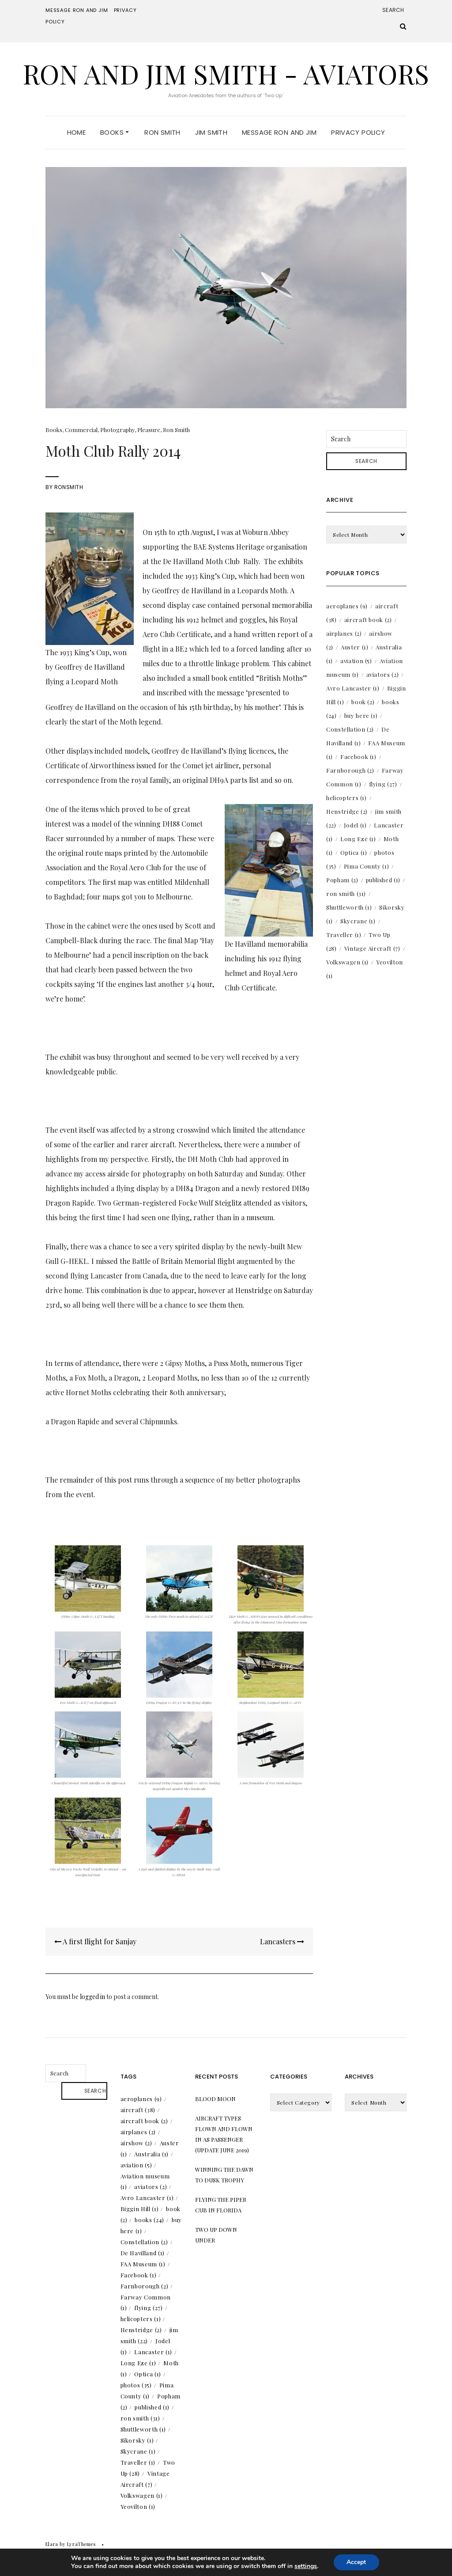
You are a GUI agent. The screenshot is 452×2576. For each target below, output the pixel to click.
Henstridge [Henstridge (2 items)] (347, 811)
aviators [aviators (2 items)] (382, 674)
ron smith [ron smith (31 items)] (346, 893)
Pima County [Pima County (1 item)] (366, 866)
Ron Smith (162, 132)
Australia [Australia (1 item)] (151, 2154)
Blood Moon (215, 2098)
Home (76, 132)
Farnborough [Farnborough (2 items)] (350, 770)
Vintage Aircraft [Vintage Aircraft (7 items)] (372, 948)
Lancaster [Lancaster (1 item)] (153, 2352)
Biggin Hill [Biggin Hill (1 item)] (140, 2208)
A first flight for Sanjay (95, 1941)
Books (114, 132)
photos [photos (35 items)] (136, 2385)
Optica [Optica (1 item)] (353, 852)
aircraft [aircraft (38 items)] (138, 2109)
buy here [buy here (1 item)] (361, 715)
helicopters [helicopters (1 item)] (346, 797)
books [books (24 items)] (149, 2219)
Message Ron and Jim (76, 10)
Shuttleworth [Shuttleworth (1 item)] (349, 907)
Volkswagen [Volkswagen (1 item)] (347, 962)
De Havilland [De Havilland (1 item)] (143, 2253)
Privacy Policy (358, 132)
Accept (356, 2562)
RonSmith (68, 487)
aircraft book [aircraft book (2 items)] (368, 619)
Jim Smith (211, 132)
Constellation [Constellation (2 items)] (350, 729)
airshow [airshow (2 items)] (136, 2143)
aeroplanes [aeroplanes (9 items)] (347, 606)
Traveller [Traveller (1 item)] (343, 934)
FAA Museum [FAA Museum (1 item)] (143, 2264)
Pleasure (148, 429)
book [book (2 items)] (362, 702)
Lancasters (282, 1941)
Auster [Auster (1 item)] (355, 647)
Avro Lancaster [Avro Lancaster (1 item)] (353, 688)
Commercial (81, 429)
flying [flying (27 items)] (383, 784)
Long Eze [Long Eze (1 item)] (358, 838)
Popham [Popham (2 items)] (342, 880)
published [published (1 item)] (383, 880)
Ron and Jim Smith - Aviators (226, 73)
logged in (92, 1996)
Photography (117, 429)
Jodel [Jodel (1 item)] (355, 825)
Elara (51, 2544)
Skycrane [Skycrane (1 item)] (358, 921)
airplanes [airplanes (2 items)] (344, 633)
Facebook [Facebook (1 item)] (358, 756)
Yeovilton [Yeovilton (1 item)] (138, 2506)
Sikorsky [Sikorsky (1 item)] (137, 2440)
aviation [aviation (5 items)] (356, 660)
